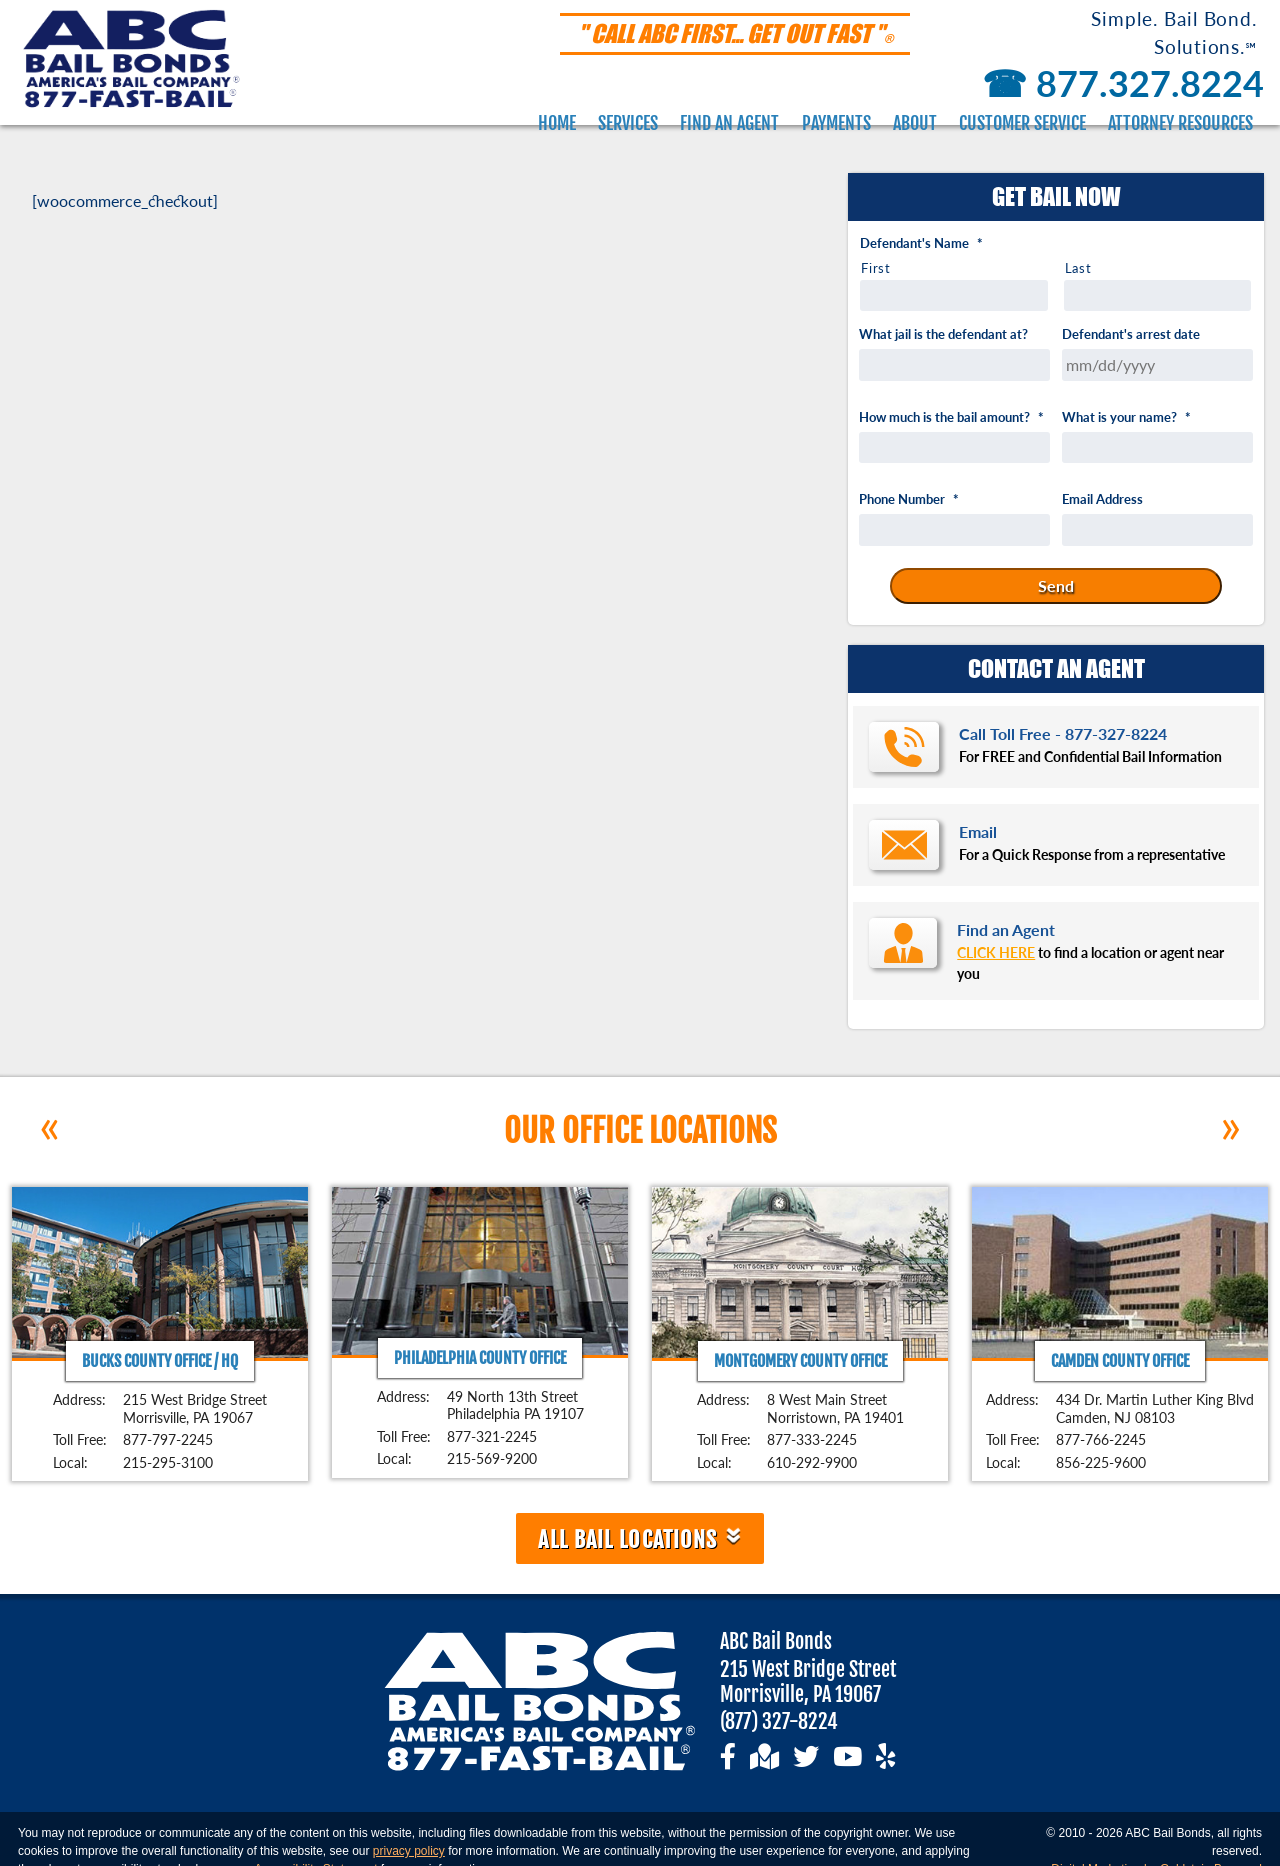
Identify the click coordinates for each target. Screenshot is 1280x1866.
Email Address (1102, 499)
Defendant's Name (921, 243)
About (915, 123)
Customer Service (1022, 123)
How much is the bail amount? (951, 417)
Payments (836, 123)
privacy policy (409, 1851)
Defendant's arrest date (1131, 334)
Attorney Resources (1180, 123)
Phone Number (909, 499)
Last (1078, 268)
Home (557, 123)
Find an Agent (729, 123)
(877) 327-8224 (779, 1721)
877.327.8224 (1119, 83)
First (875, 268)
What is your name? (1126, 417)
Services (628, 123)
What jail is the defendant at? (943, 334)
